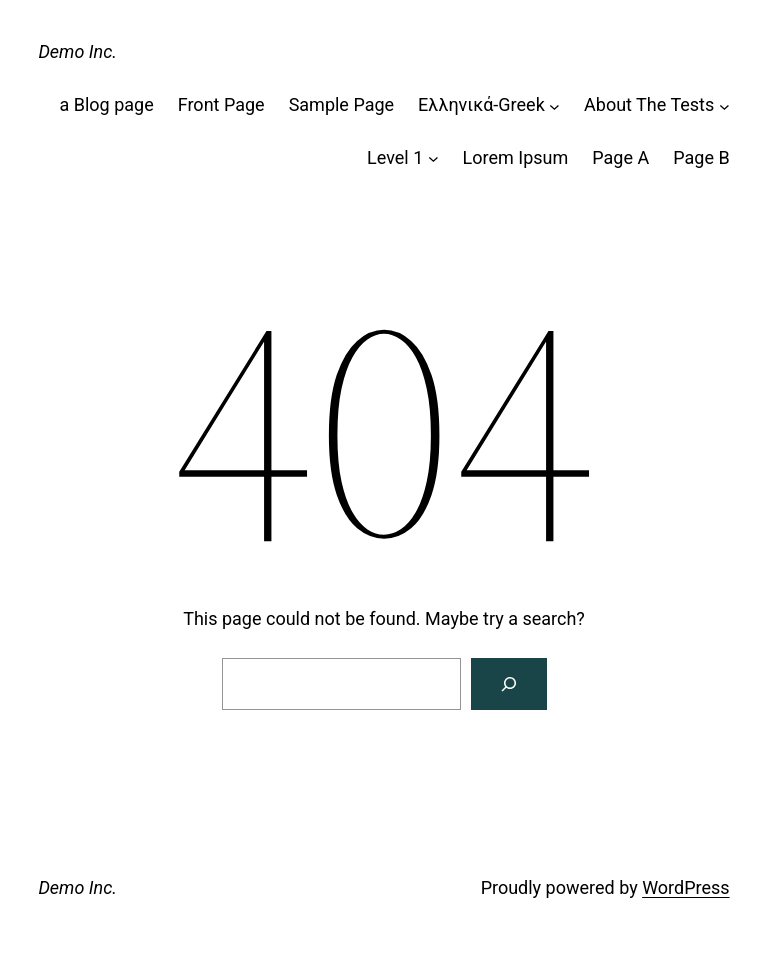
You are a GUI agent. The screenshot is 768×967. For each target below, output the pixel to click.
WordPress (685, 887)
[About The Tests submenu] (724, 105)
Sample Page (341, 104)
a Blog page (106, 104)
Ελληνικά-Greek (481, 104)
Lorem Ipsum (516, 157)
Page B (701, 157)
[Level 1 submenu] (433, 158)
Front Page (221, 104)
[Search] (509, 684)
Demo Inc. (77, 51)
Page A (620, 157)
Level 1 (395, 157)
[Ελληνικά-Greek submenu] (554, 105)
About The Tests (649, 104)
